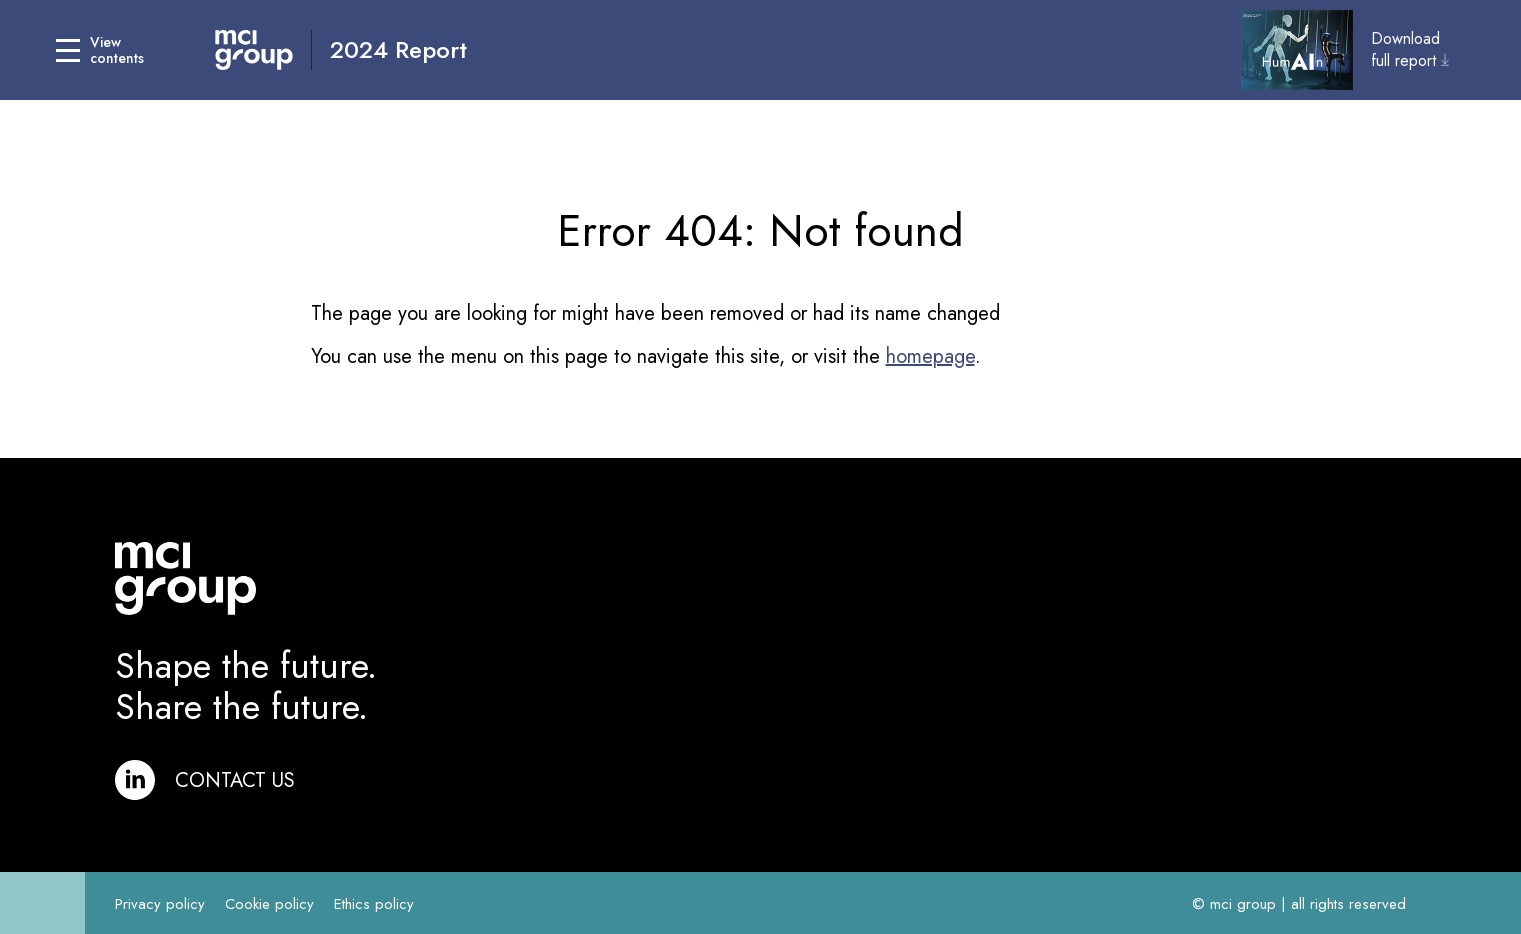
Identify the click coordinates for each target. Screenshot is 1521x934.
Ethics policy (374, 904)
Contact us (235, 780)
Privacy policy (160, 904)
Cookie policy (269, 904)
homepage (930, 356)
